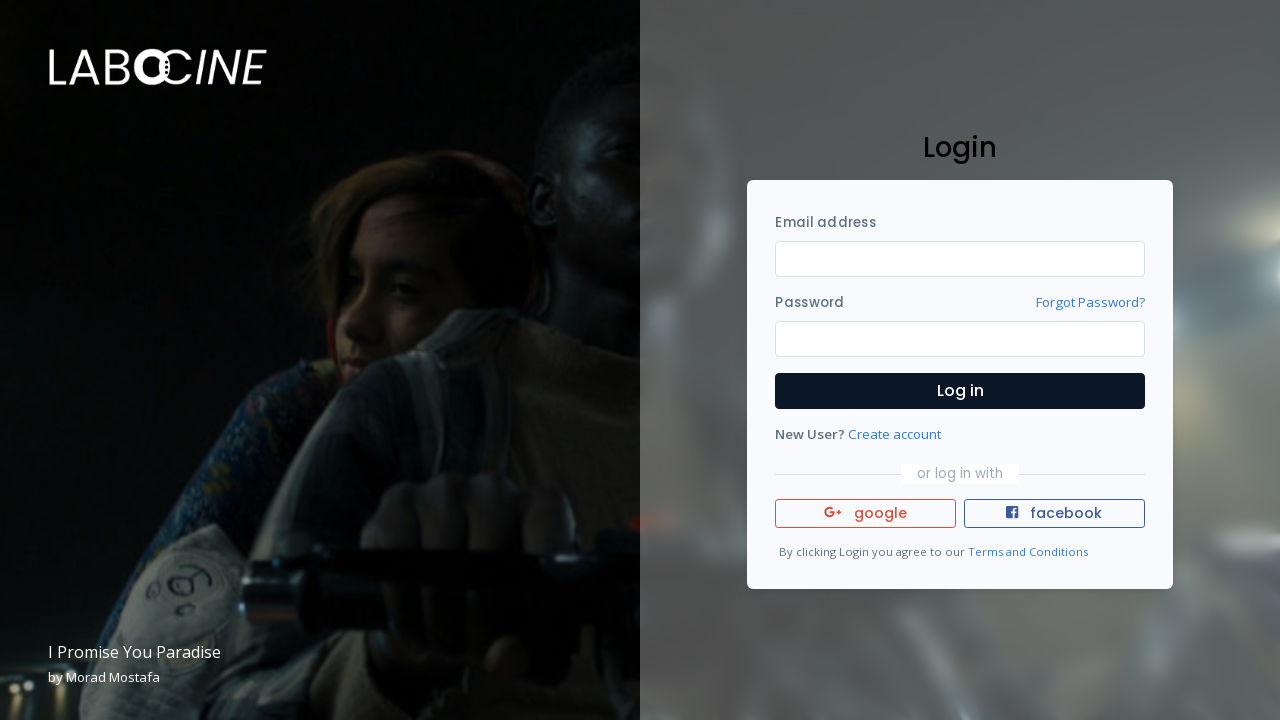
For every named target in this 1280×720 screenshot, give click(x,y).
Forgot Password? (1090, 302)
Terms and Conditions (1028, 551)
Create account (894, 434)
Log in (960, 390)
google (865, 513)
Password (809, 302)
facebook (1054, 513)
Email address (825, 222)
